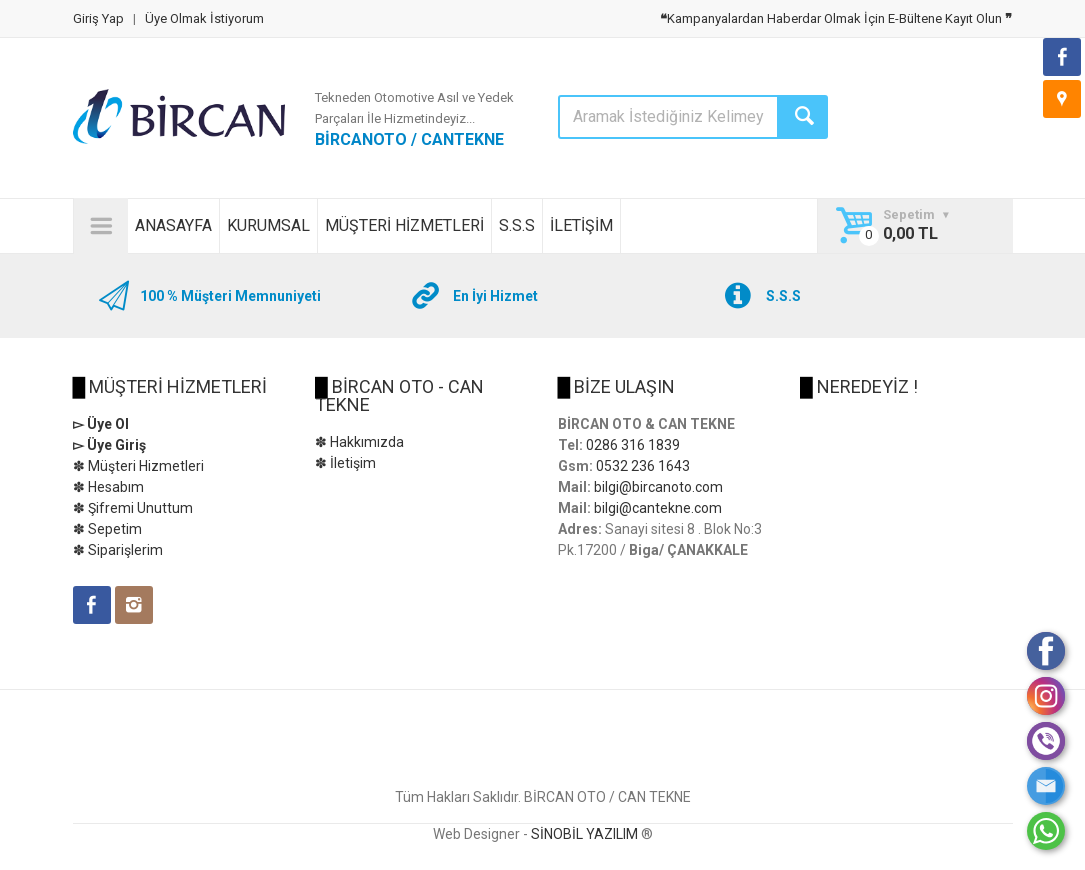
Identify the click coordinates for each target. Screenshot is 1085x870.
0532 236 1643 (643, 466)
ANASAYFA (173, 225)
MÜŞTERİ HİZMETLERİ (404, 225)
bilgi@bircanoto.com (658, 487)
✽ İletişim (345, 463)
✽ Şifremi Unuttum (133, 508)
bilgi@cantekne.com (658, 508)
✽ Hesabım (108, 487)
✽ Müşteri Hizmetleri (138, 466)
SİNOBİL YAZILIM (584, 834)
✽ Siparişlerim (118, 550)
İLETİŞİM (581, 225)
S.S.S (517, 225)
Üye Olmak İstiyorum (204, 18)
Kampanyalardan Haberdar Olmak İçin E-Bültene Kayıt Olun (836, 18)
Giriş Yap (98, 18)
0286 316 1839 (633, 445)
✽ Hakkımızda (359, 442)
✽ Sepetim (107, 529)
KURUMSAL (268, 225)
